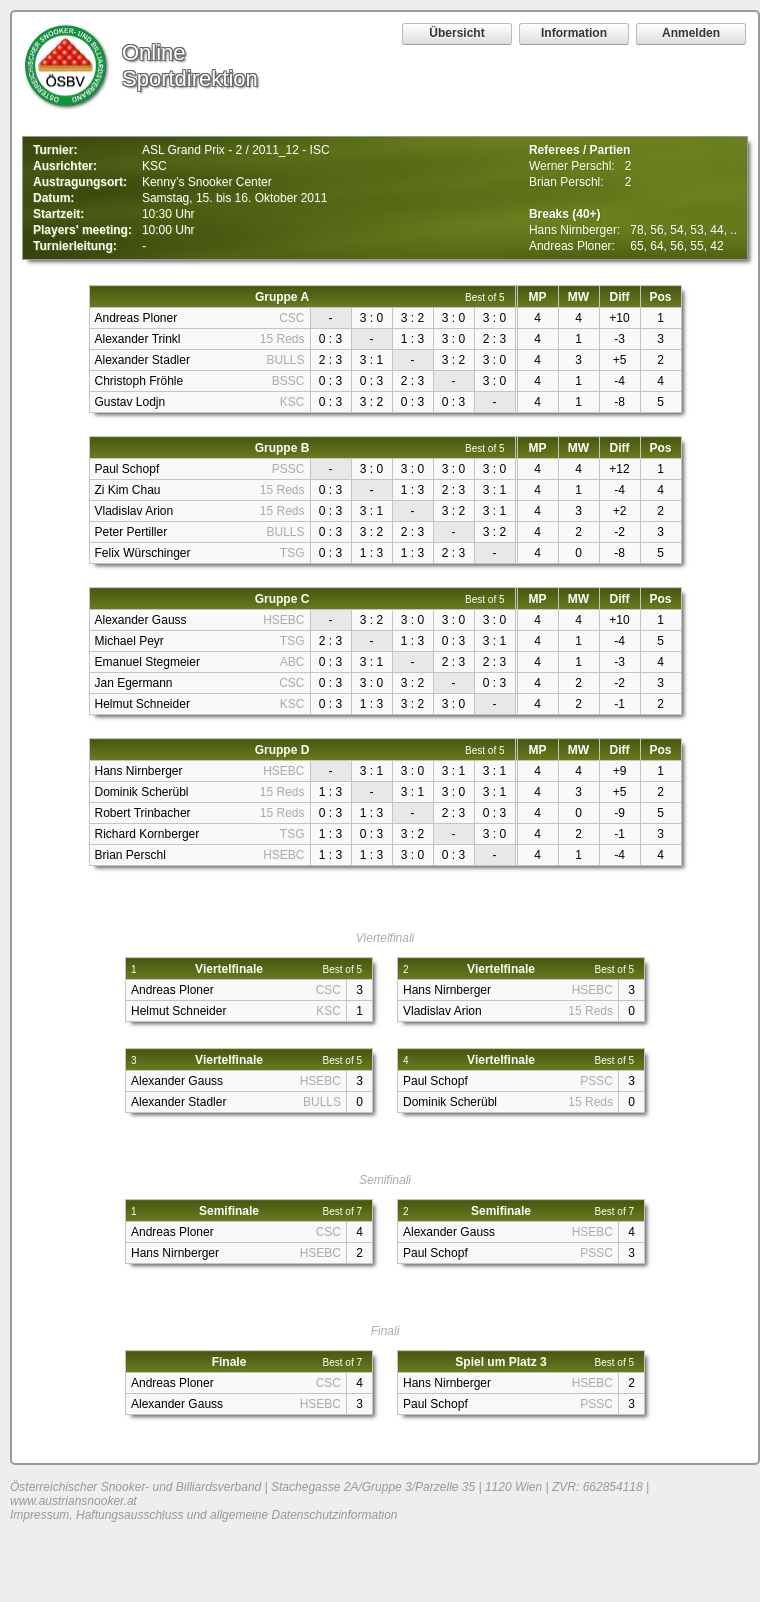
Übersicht (456, 33)
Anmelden (691, 33)
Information (574, 33)
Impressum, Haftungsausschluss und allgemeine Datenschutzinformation (204, 1515)
